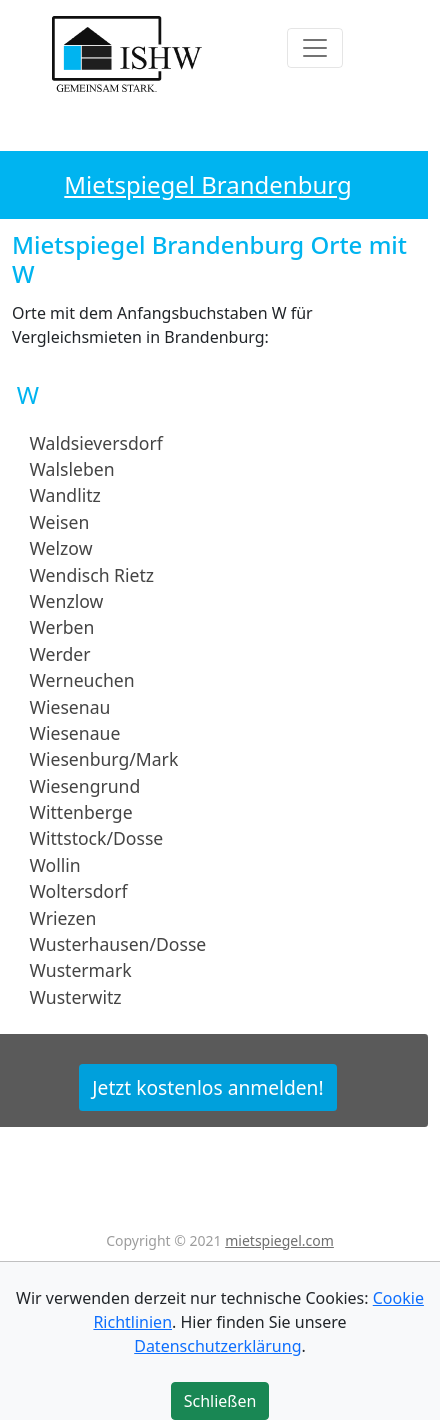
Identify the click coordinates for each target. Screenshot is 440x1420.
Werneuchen (82, 680)
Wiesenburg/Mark (104, 759)
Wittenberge (81, 812)
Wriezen (63, 917)
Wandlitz (65, 495)
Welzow (61, 548)
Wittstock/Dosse (97, 838)
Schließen (220, 1401)
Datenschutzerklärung (217, 1346)
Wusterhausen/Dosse (118, 944)
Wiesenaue (75, 733)
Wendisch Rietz (92, 574)
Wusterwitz (76, 997)
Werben (62, 627)
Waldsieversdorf (96, 442)
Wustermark (81, 970)
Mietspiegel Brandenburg (207, 184)
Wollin (55, 865)
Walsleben (72, 469)
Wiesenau (70, 706)
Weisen (60, 522)
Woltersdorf (79, 891)
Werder (60, 654)
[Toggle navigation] (315, 48)
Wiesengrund (85, 785)
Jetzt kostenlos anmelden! (207, 1087)
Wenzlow (67, 601)
